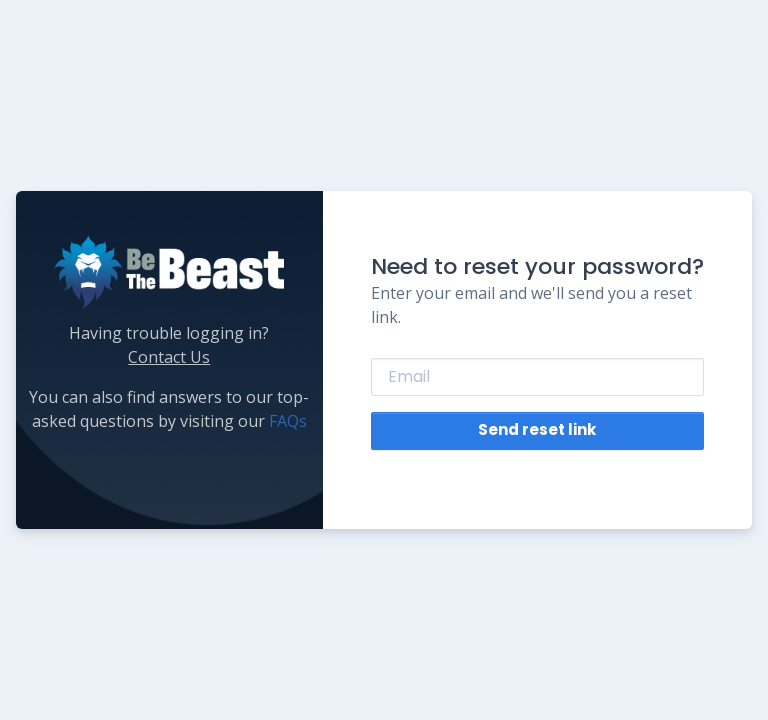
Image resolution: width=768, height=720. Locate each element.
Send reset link (537, 429)
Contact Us (169, 357)
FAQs (288, 421)
